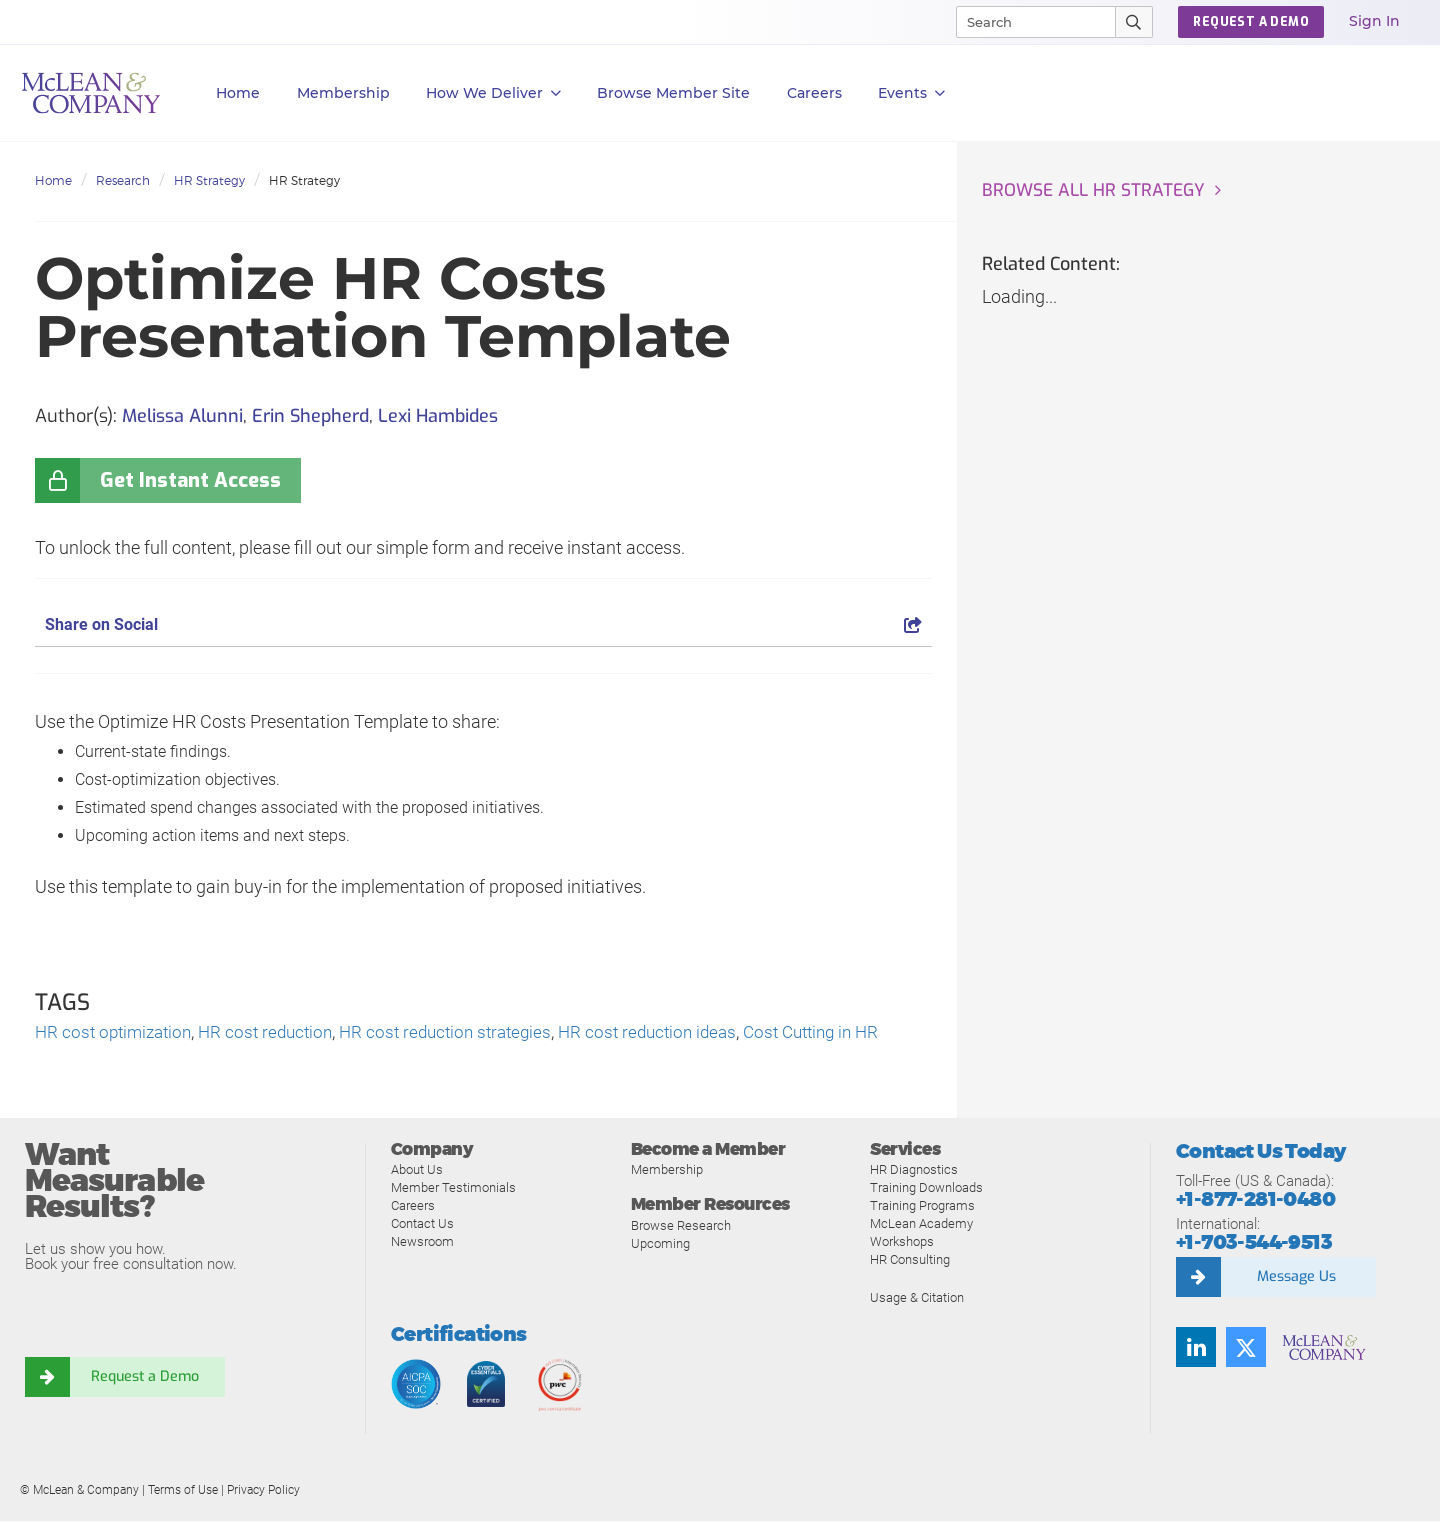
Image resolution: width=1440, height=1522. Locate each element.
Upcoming (660, 1244)
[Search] (1027, 22)
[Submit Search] (1134, 22)
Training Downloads (926, 1188)
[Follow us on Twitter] (1246, 1348)
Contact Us (422, 1224)
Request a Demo (145, 1378)
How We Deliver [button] (493, 93)
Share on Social (483, 624)
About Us (417, 1170)
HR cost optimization (117, 1033)
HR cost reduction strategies (465, 1033)
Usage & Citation (917, 1298)
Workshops (902, 1242)
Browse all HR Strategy (1096, 191)
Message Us (1296, 1278)
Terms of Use (183, 1491)
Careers (413, 1206)
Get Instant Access (190, 480)
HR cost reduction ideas (676, 1033)
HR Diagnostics (914, 1170)
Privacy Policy (263, 1491)
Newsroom (422, 1242)
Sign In (1374, 21)
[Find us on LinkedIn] (1196, 1348)
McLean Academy (921, 1224)
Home (238, 93)
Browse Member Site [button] (673, 93)
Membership (343, 93)
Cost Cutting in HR (848, 1033)
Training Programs (922, 1206)
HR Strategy (209, 180)
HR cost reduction (277, 1033)
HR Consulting (910, 1260)
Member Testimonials (453, 1188)
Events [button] (911, 93)
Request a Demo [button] (1251, 22)
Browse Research (681, 1226)
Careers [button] (814, 93)
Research (123, 180)
